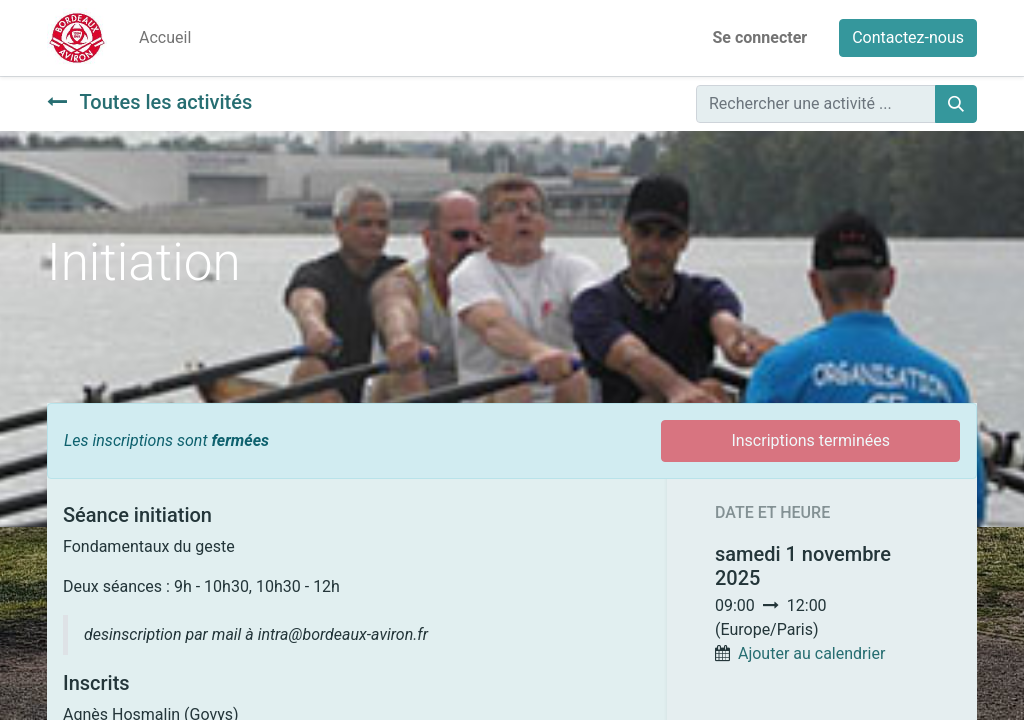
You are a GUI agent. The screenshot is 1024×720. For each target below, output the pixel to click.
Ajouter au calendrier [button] (811, 653)
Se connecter (760, 37)
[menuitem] (165, 38)
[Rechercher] (956, 104)
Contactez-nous (908, 37)
